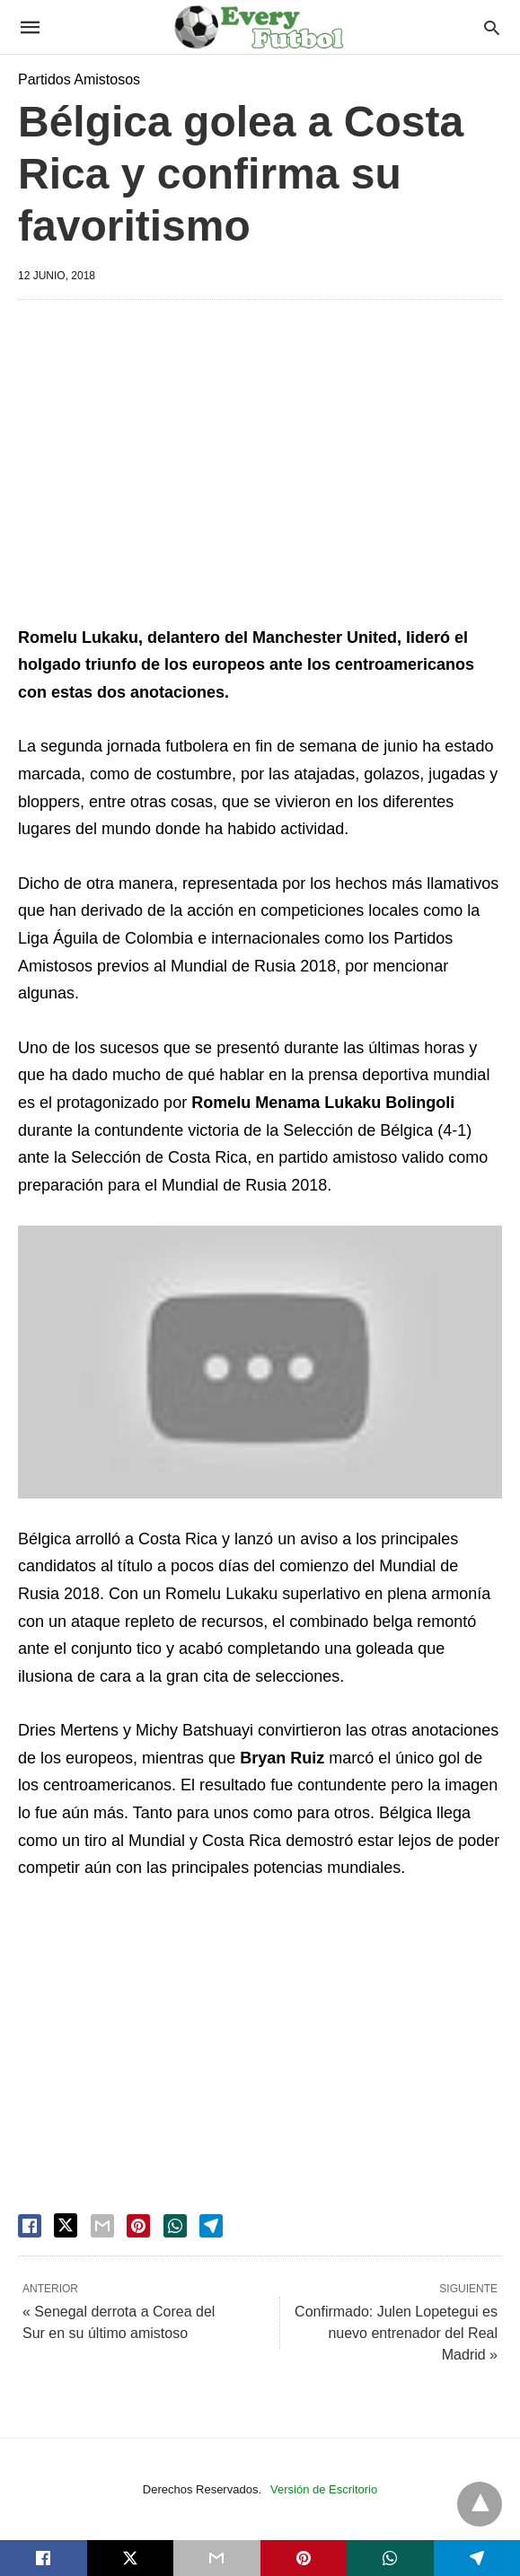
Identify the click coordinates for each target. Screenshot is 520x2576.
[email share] (102, 2226)
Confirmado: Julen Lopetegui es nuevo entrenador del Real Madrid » (396, 2333)
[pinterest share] (138, 2226)
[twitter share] (65, 2225)
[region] (260, 466)
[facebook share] (29, 2226)
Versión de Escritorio (323, 2489)
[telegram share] (211, 2226)
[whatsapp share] (175, 2226)
